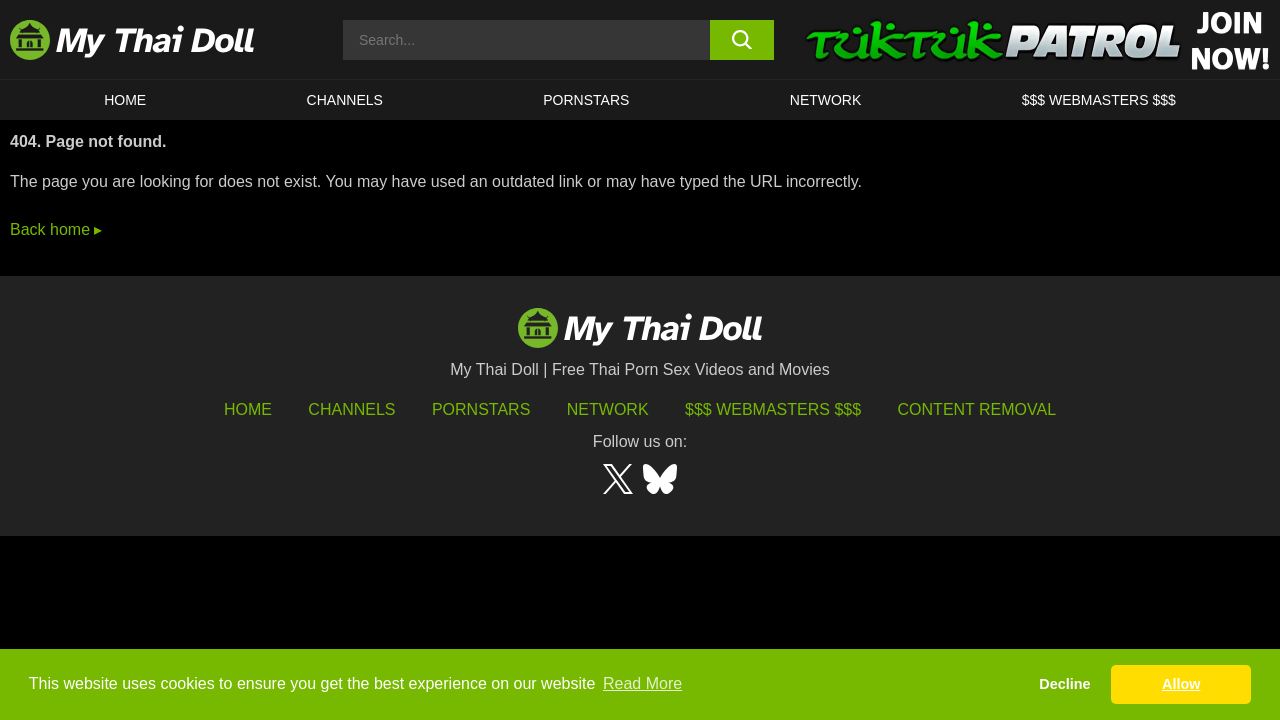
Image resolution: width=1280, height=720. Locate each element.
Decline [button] (1064, 684)
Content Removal (977, 409)
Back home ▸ (56, 229)
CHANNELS (345, 100)
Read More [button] (642, 683)
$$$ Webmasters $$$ (773, 409)
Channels (351, 409)
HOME (125, 100)
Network (826, 100)
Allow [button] (1181, 684)
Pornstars (586, 100)
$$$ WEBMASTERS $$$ (1099, 100)
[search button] (742, 40)
